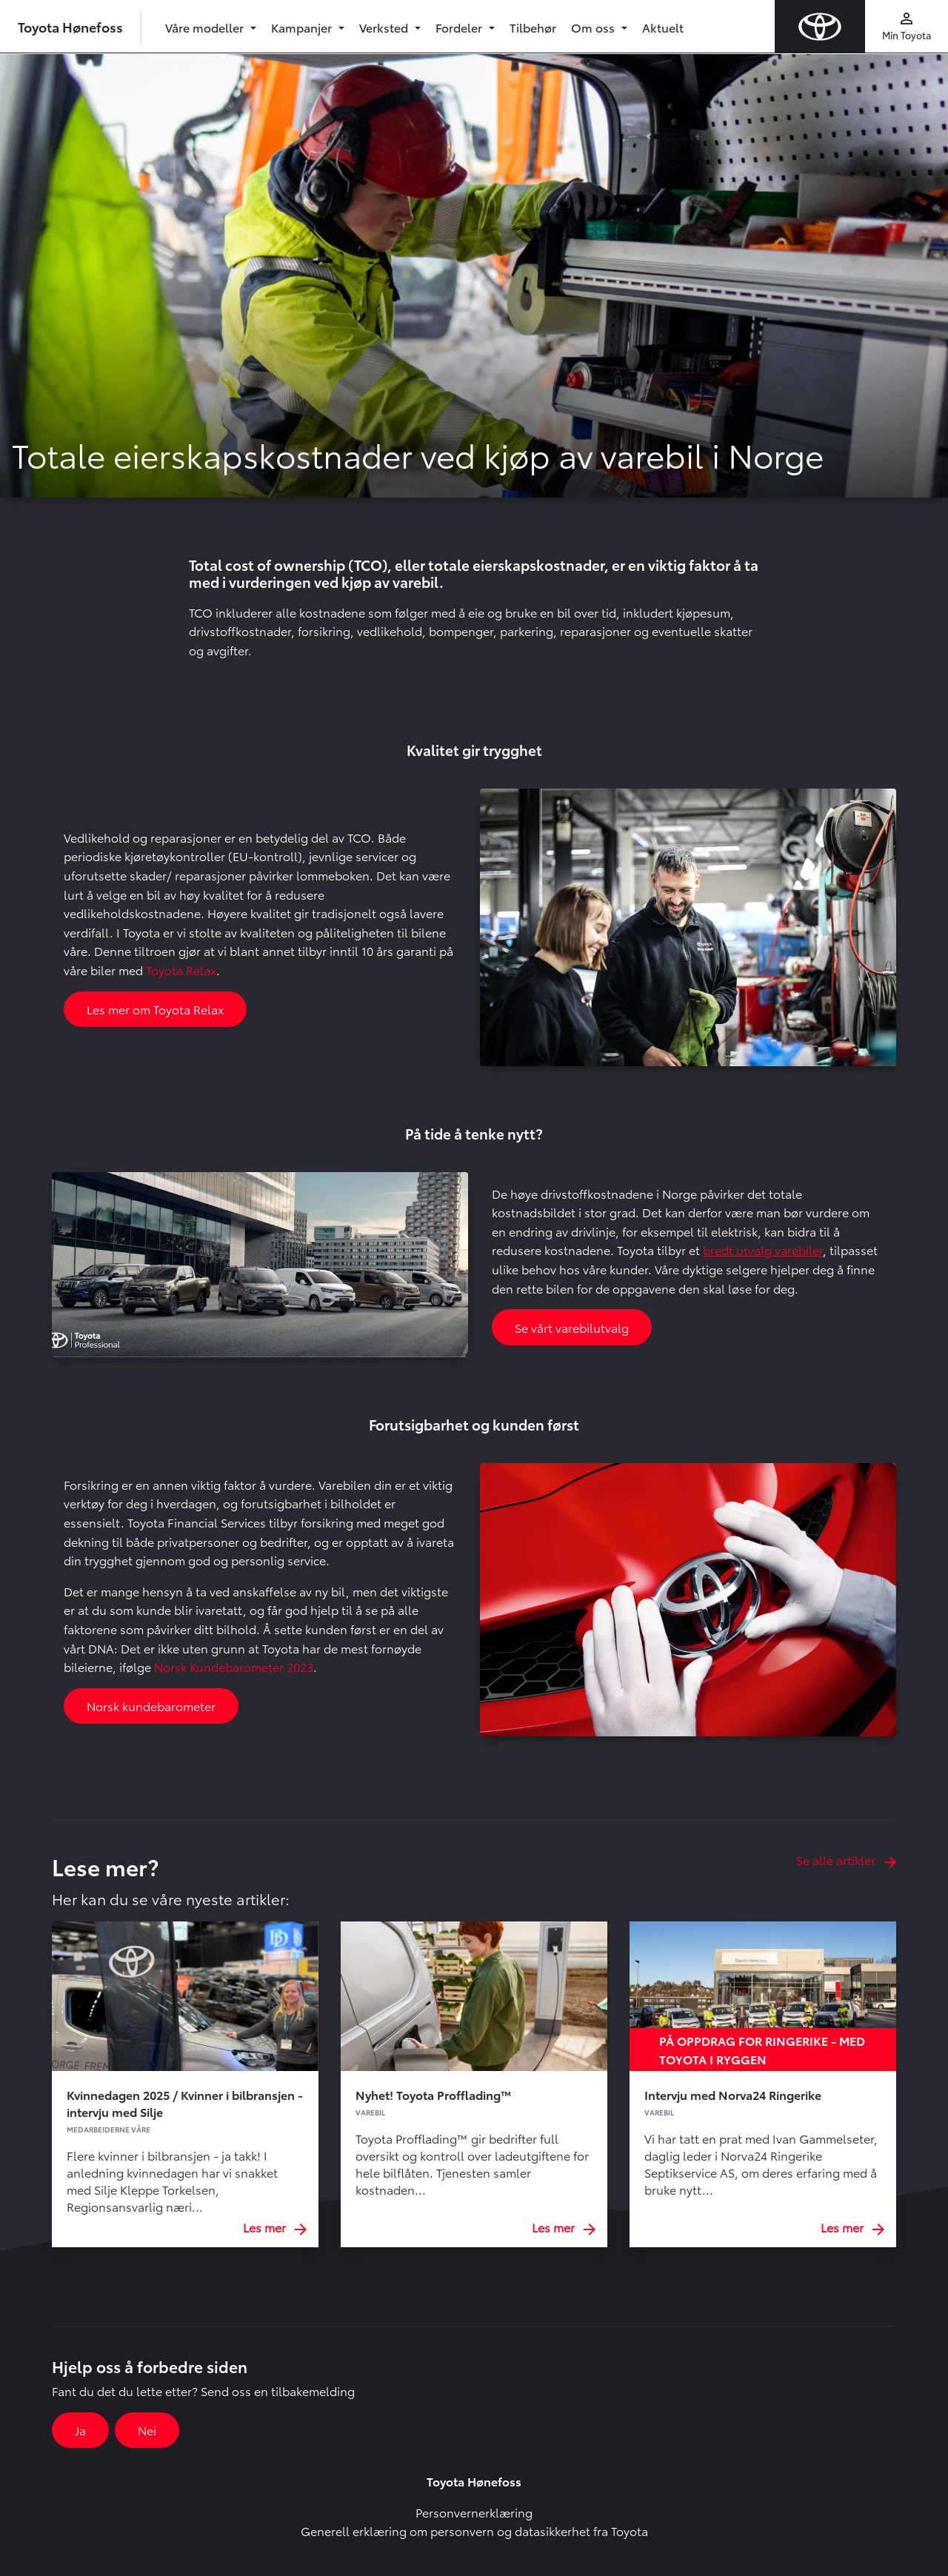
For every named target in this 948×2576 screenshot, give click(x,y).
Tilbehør (533, 27)
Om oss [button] (594, 27)
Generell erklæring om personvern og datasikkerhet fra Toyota (474, 2530)
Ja (80, 2429)
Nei (147, 2429)
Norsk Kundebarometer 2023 (233, 1666)
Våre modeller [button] (206, 27)
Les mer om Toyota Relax (155, 1008)
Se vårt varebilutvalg (572, 1327)
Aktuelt (663, 27)
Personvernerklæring (474, 2511)
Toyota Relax (181, 969)
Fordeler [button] (460, 27)
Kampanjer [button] (303, 27)
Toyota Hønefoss (70, 26)
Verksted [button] (385, 27)
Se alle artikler (846, 1859)
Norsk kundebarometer (151, 1705)
